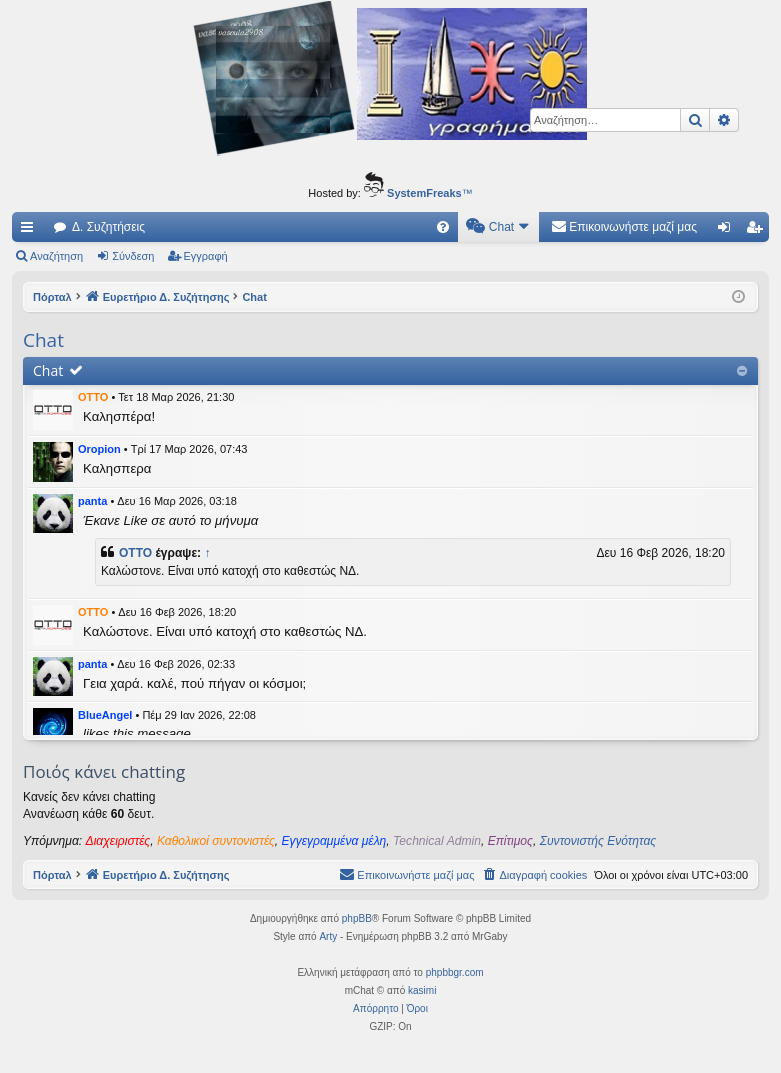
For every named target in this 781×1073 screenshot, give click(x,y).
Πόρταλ (52, 297)
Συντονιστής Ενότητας (598, 841)
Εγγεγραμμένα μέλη (334, 841)
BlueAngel (105, 715)
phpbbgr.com (455, 972)
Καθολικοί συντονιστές (216, 841)
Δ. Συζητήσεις (108, 227)
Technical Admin (437, 841)
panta (92, 501)
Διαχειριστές (118, 841)
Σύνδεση (133, 256)
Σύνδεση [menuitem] (728, 231)
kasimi (422, 990)
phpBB (357, 918)
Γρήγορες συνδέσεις (31, 231)
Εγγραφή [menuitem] (758, 231)
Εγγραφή (206, 256)
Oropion (99, 449)
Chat (48, 370)
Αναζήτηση (56, 256)
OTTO (93, 397)
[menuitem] (443, 227)
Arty (328, 936)
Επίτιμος (510, 841)
